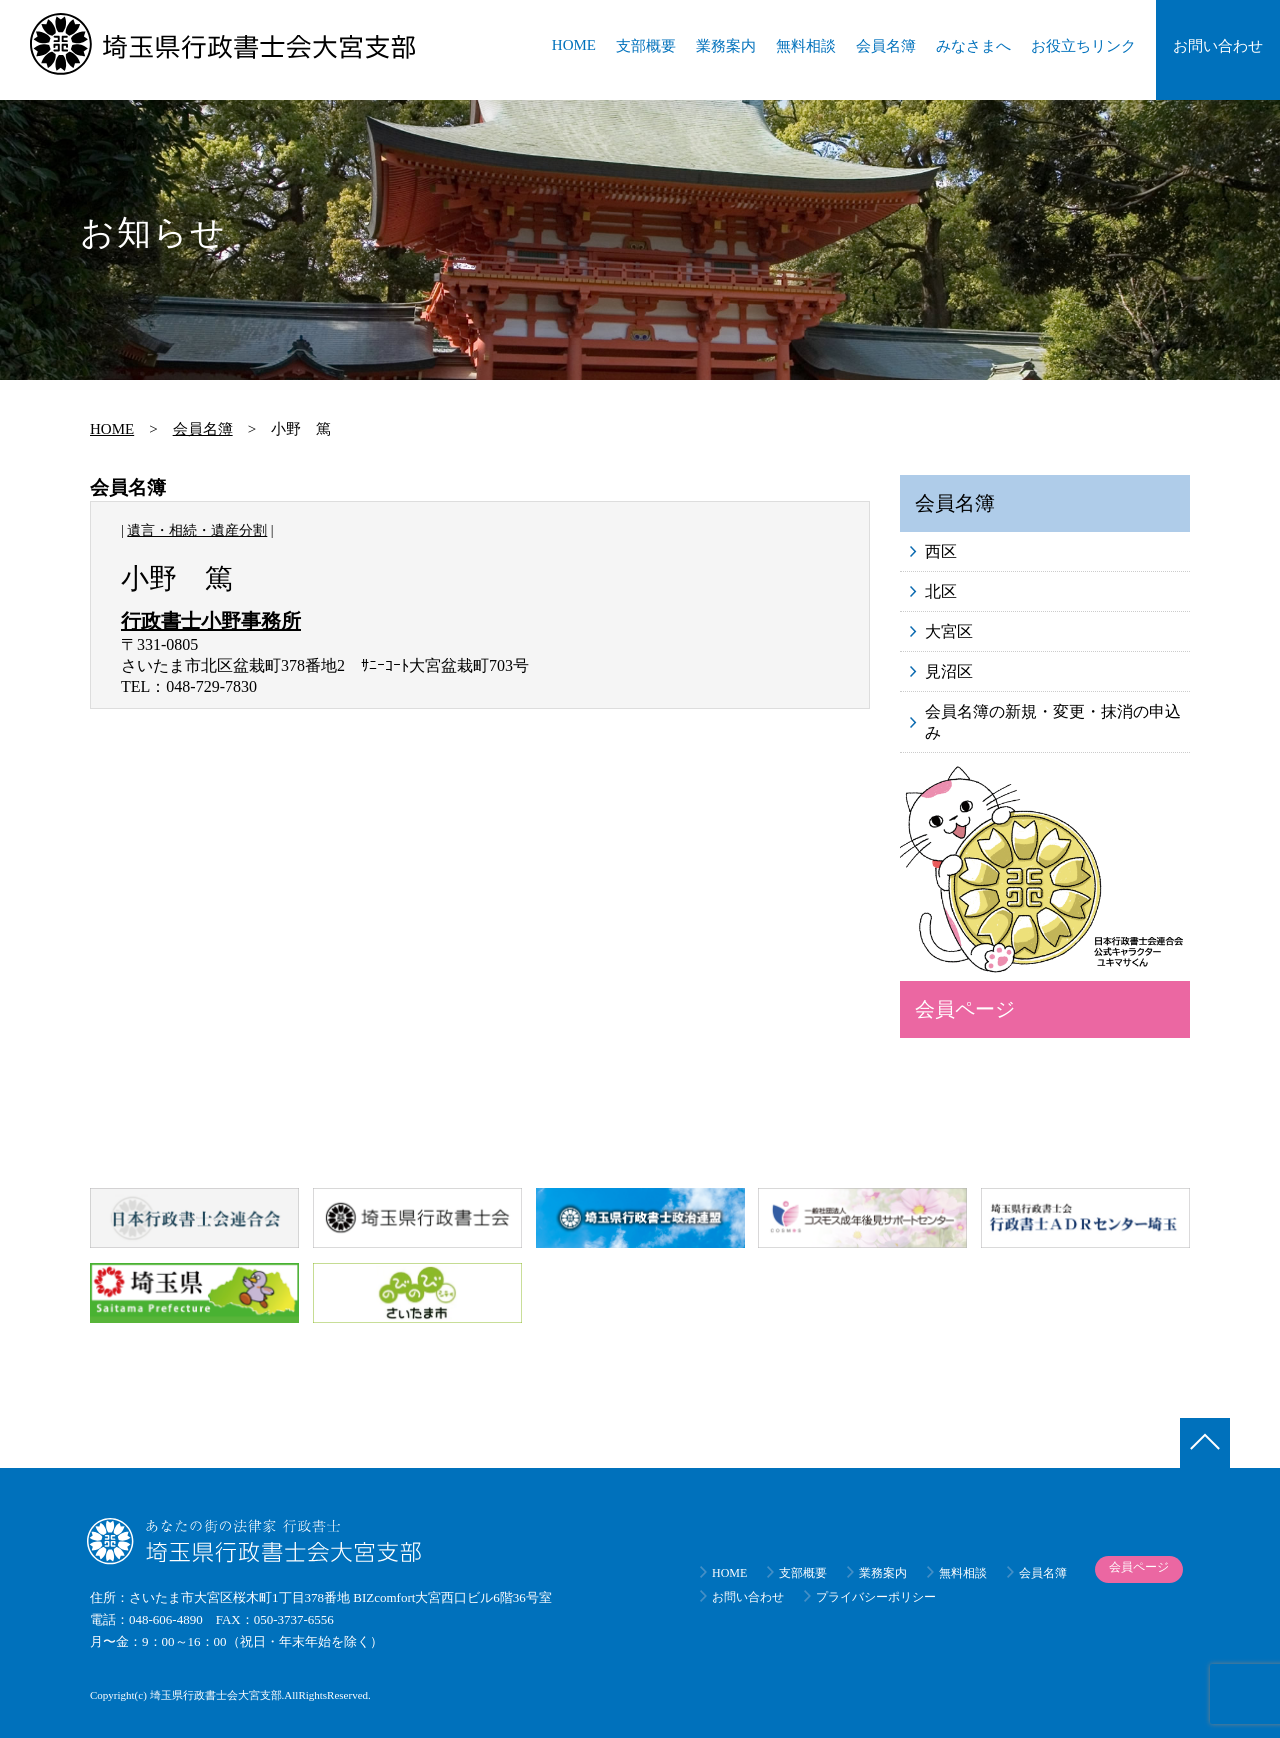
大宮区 (949, 631)
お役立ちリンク (1083, 46)
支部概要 (646, 46)
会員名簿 (886, 46)
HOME (574, 45)
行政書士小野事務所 (211, 621)
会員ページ (965, 1009)
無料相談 (806, 46)
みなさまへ (973, 46)
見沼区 (949, 671)
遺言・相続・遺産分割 (197, 530)
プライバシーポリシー (876, 1597)
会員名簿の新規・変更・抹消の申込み (1053, 722)
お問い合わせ (1218, 46)
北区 (941, 591)
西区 (941, 551)
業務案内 (726, 46)
